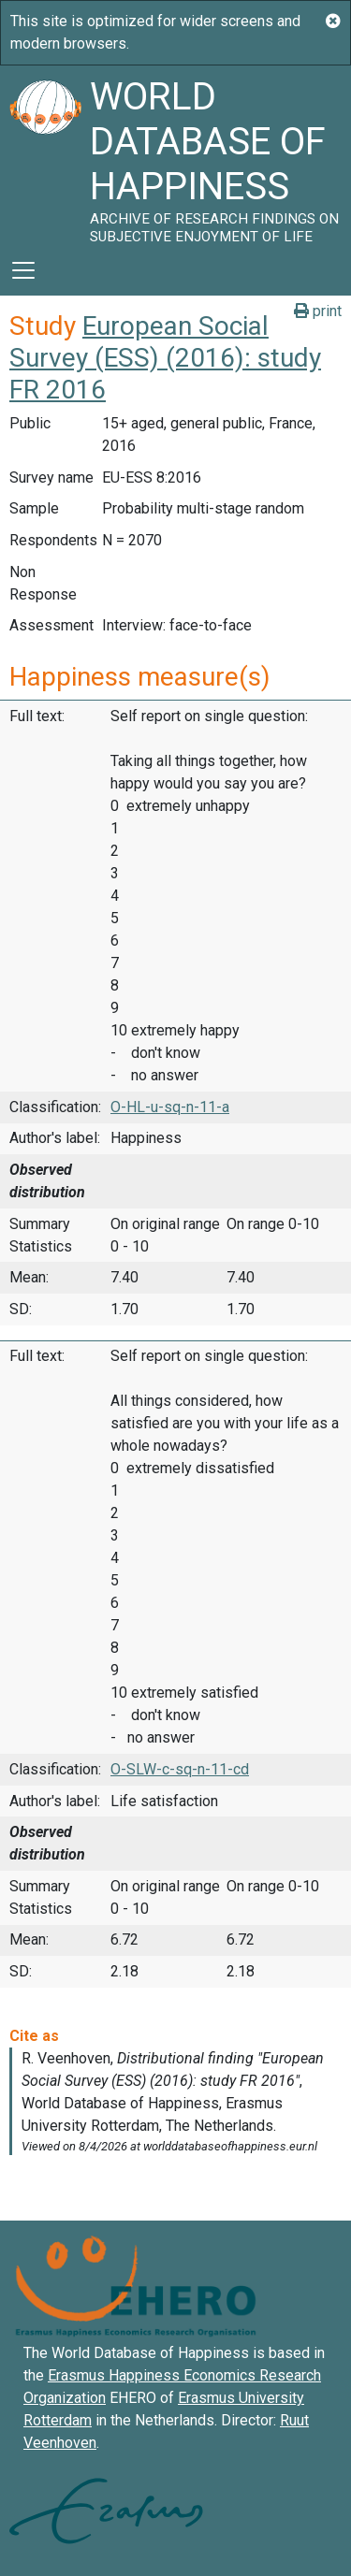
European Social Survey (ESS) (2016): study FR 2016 (165, 357)
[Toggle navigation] (23, 270)
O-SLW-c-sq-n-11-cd (179, 1769)
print (318, 311)
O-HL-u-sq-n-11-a (169, 1107)
